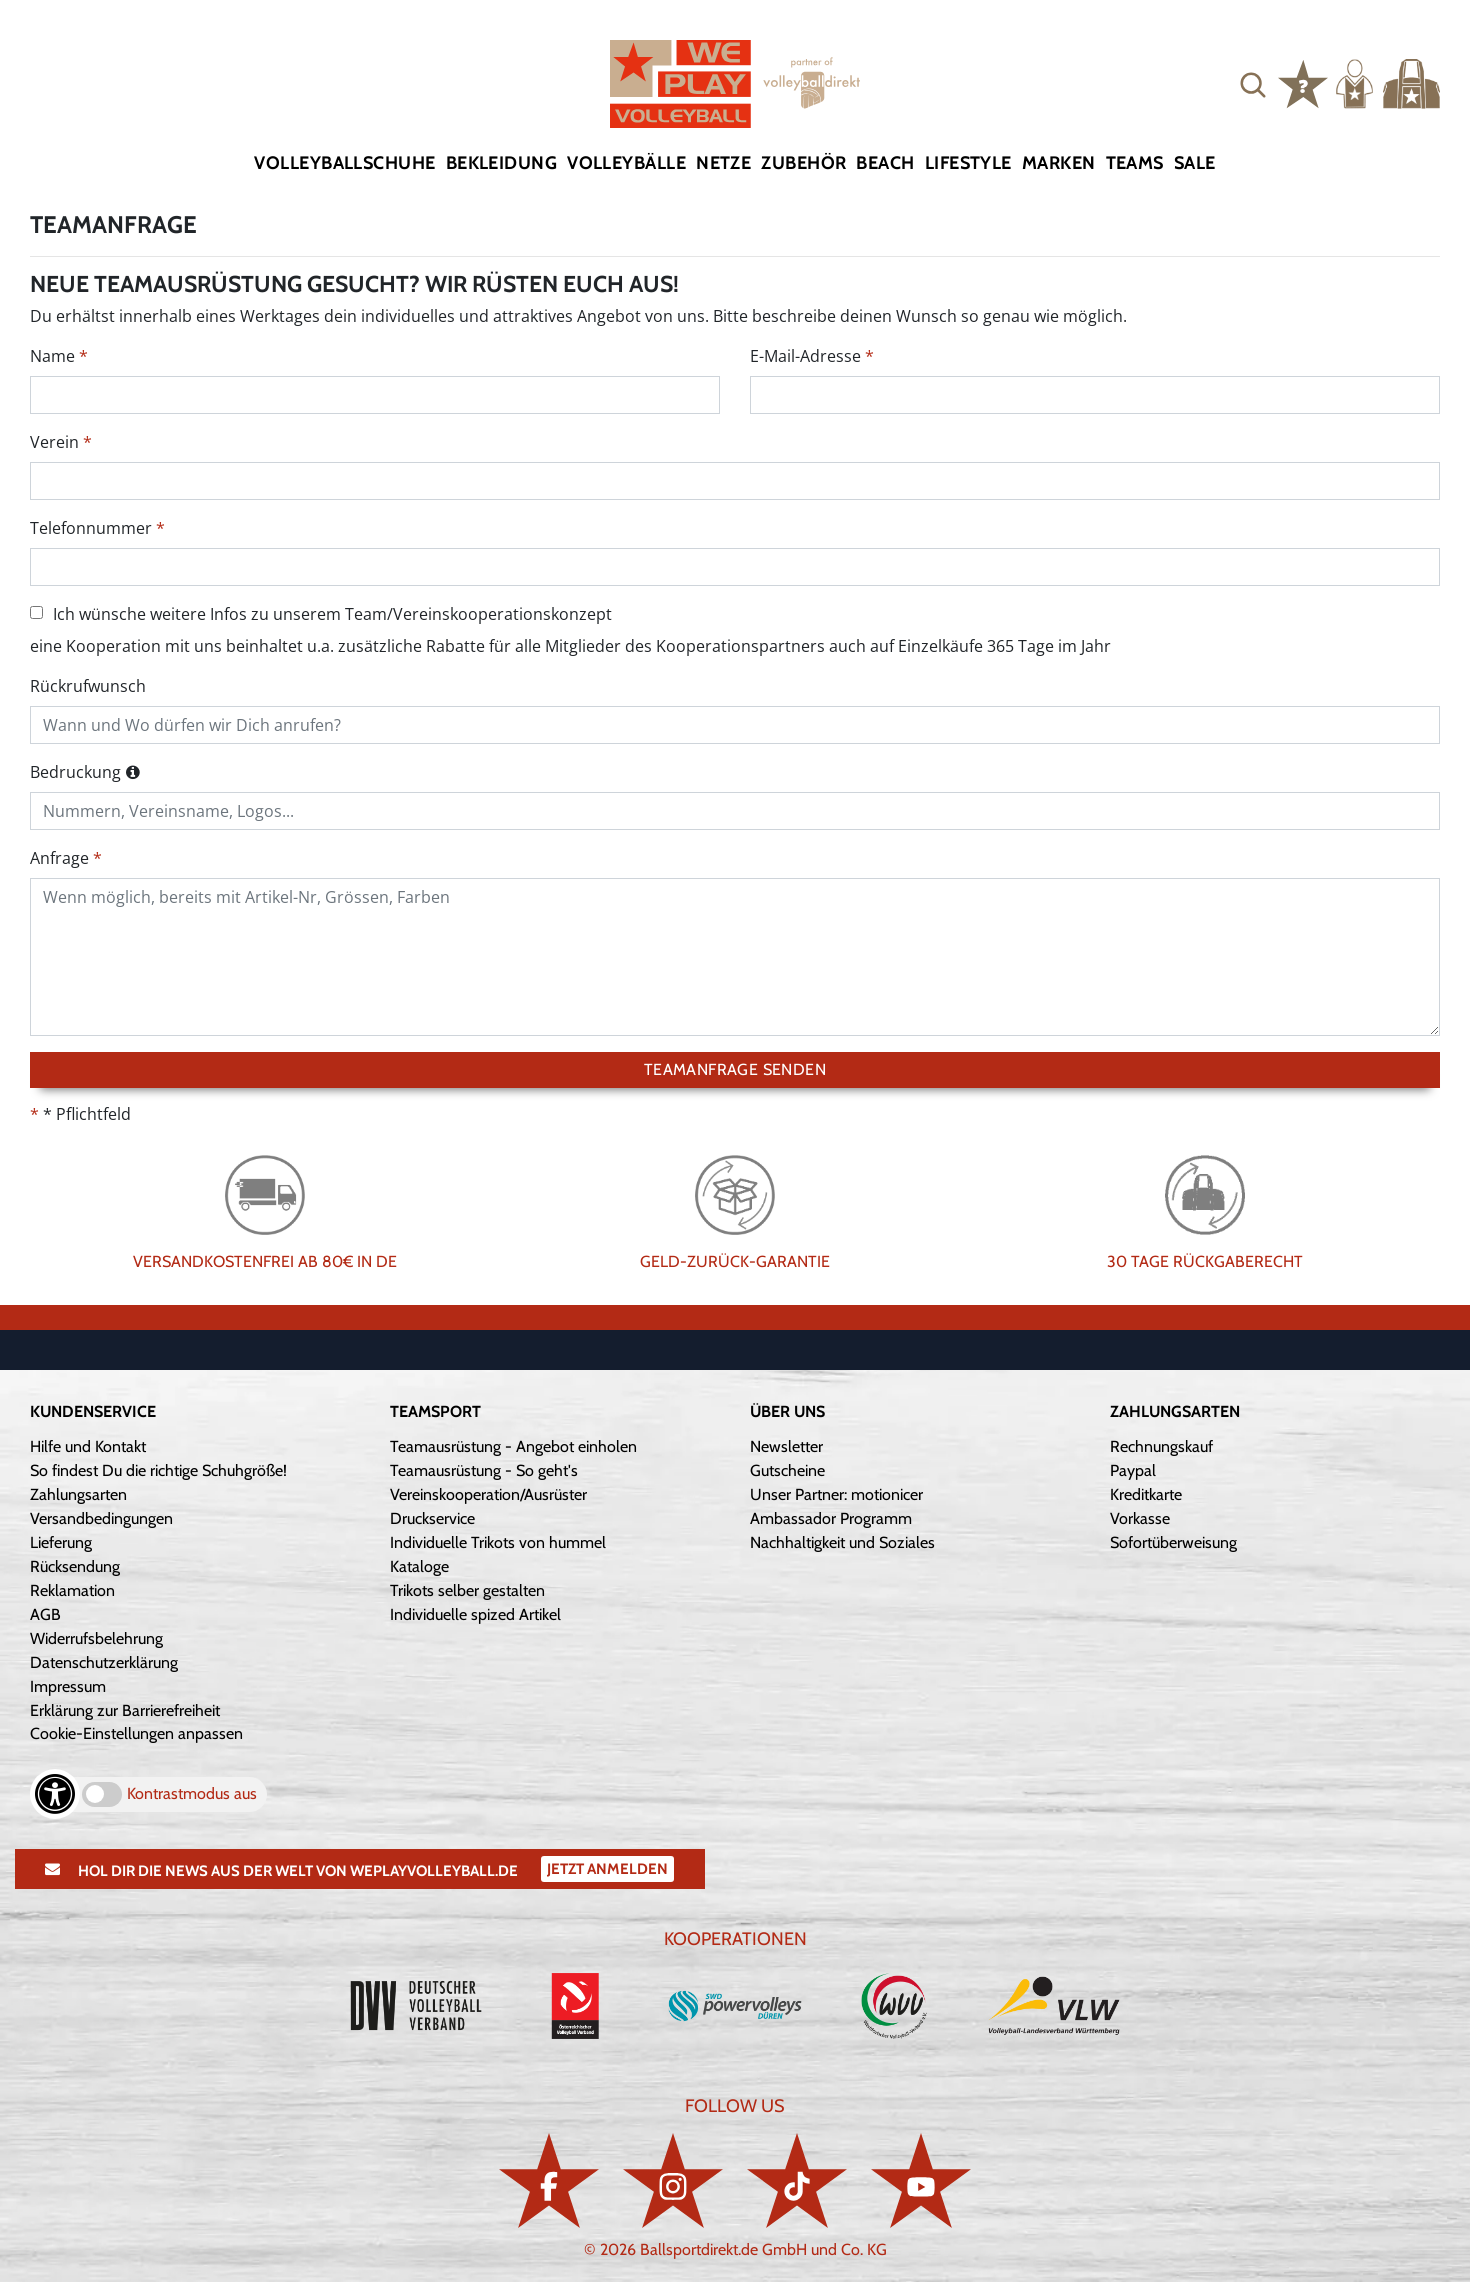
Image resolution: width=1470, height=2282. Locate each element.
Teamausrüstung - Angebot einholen (513, 1446)
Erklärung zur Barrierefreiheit (125, 1710)
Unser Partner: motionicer (836, 1494)
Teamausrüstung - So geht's (484, 1470)
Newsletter (786, 1446)
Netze (723, 163)
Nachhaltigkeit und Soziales (842, 1542)
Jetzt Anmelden (607, 1869)
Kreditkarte (1146, 1494)
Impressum (68, 1686)
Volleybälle (626, 163)
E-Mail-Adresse (805, 356)
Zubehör (803, 163)
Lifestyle (968, 163)
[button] (1253, 84)
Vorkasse (1140, 1518)
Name (52, 356)
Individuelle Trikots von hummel (498, 1542)
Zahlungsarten (78, 1494)
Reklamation (72, 1590)
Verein (54, 442)
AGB (45, 1614)
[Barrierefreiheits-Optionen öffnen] (55, 1794)
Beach (885, 163)
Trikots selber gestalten (467, 1590)
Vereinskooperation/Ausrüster (488, 1494)
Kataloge (419, 1566)
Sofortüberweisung (1173, 1542)
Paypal (1133, 1470)
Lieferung (61, 1542)
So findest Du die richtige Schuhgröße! (158, 1470)
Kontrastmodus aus (192, 1793)
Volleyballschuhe (344, 163)
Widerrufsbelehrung (96, 1638)
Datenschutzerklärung (104, 1662)
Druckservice (432, 1518)
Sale (1195, 163)
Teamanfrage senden (735, 1069)
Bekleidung (502, 163)
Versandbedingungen (101, 1518)
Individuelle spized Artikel (475, 1614)
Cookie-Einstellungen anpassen (136, 1733)
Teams (1135, 163)
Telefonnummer (91, 528)
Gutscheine (787, 1470)
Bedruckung (75, 772)
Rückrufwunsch (88, 686)
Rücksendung (75, 1566)
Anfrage (59, 858)
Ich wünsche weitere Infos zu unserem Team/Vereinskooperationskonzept (321, 614)
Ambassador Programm (831, 1518)
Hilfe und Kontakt (88, 1446)
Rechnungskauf (1161, 1446)
